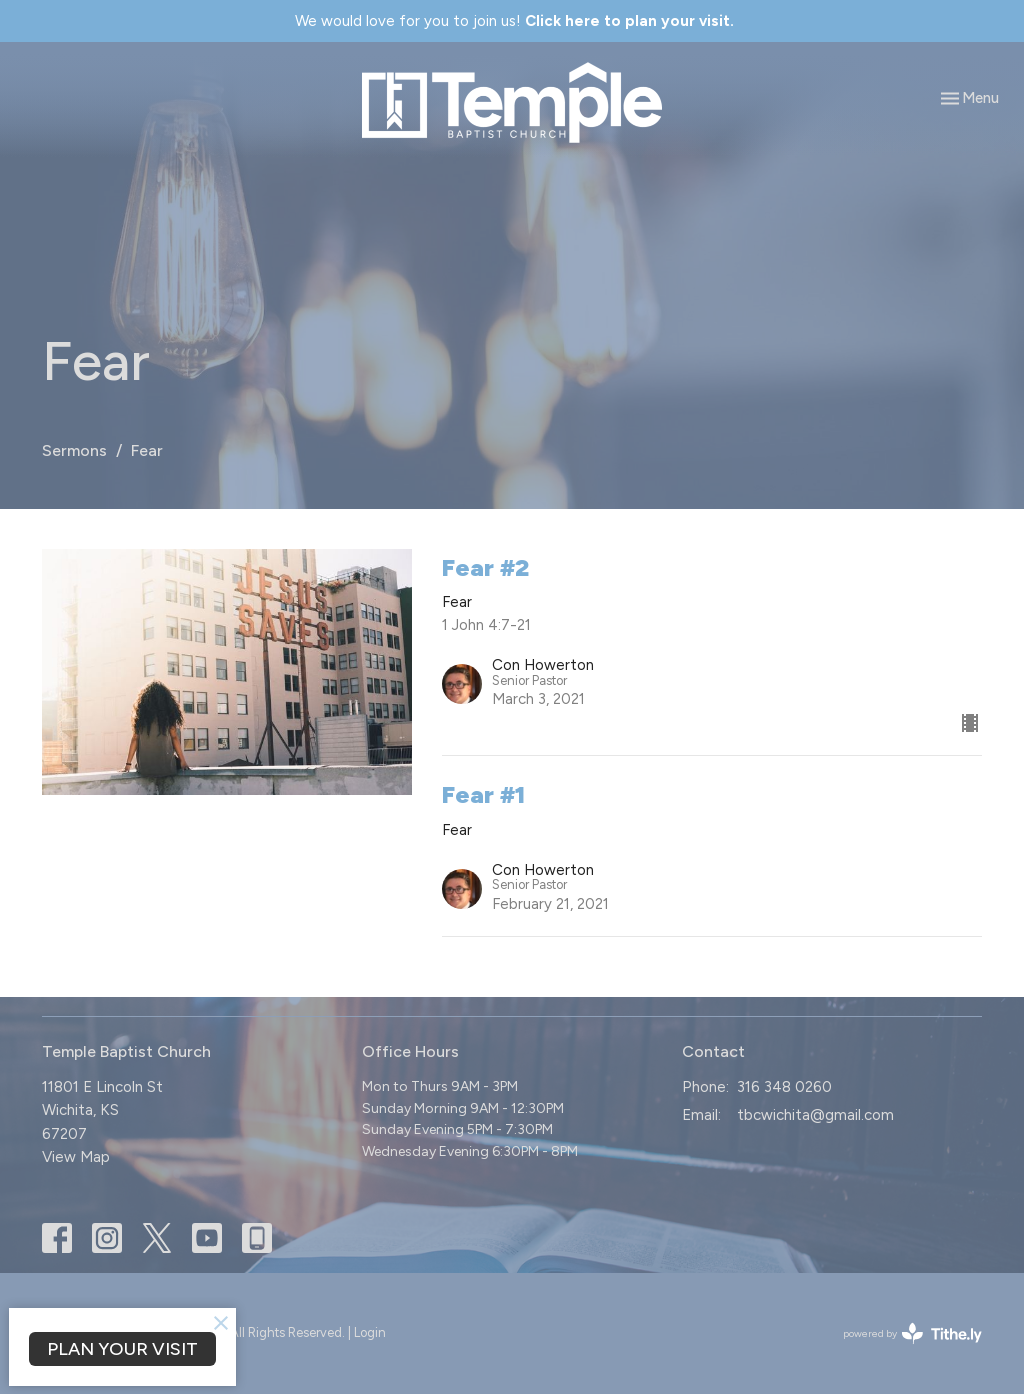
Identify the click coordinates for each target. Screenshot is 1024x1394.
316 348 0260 (784, 1087)
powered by (912, 1333)
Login (370, 1332)
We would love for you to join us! (514, 21)
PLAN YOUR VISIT (122, 1349)
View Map (76, 1157)
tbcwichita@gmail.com (815, 1115)
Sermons (74, 450)
